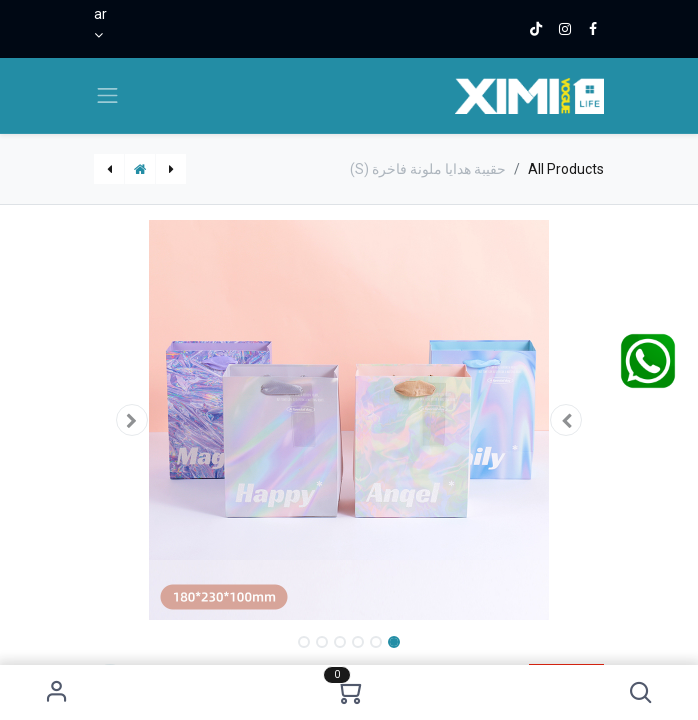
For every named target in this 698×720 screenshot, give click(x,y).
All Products (566, 169)
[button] (640, 692)
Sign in (57, 692)
